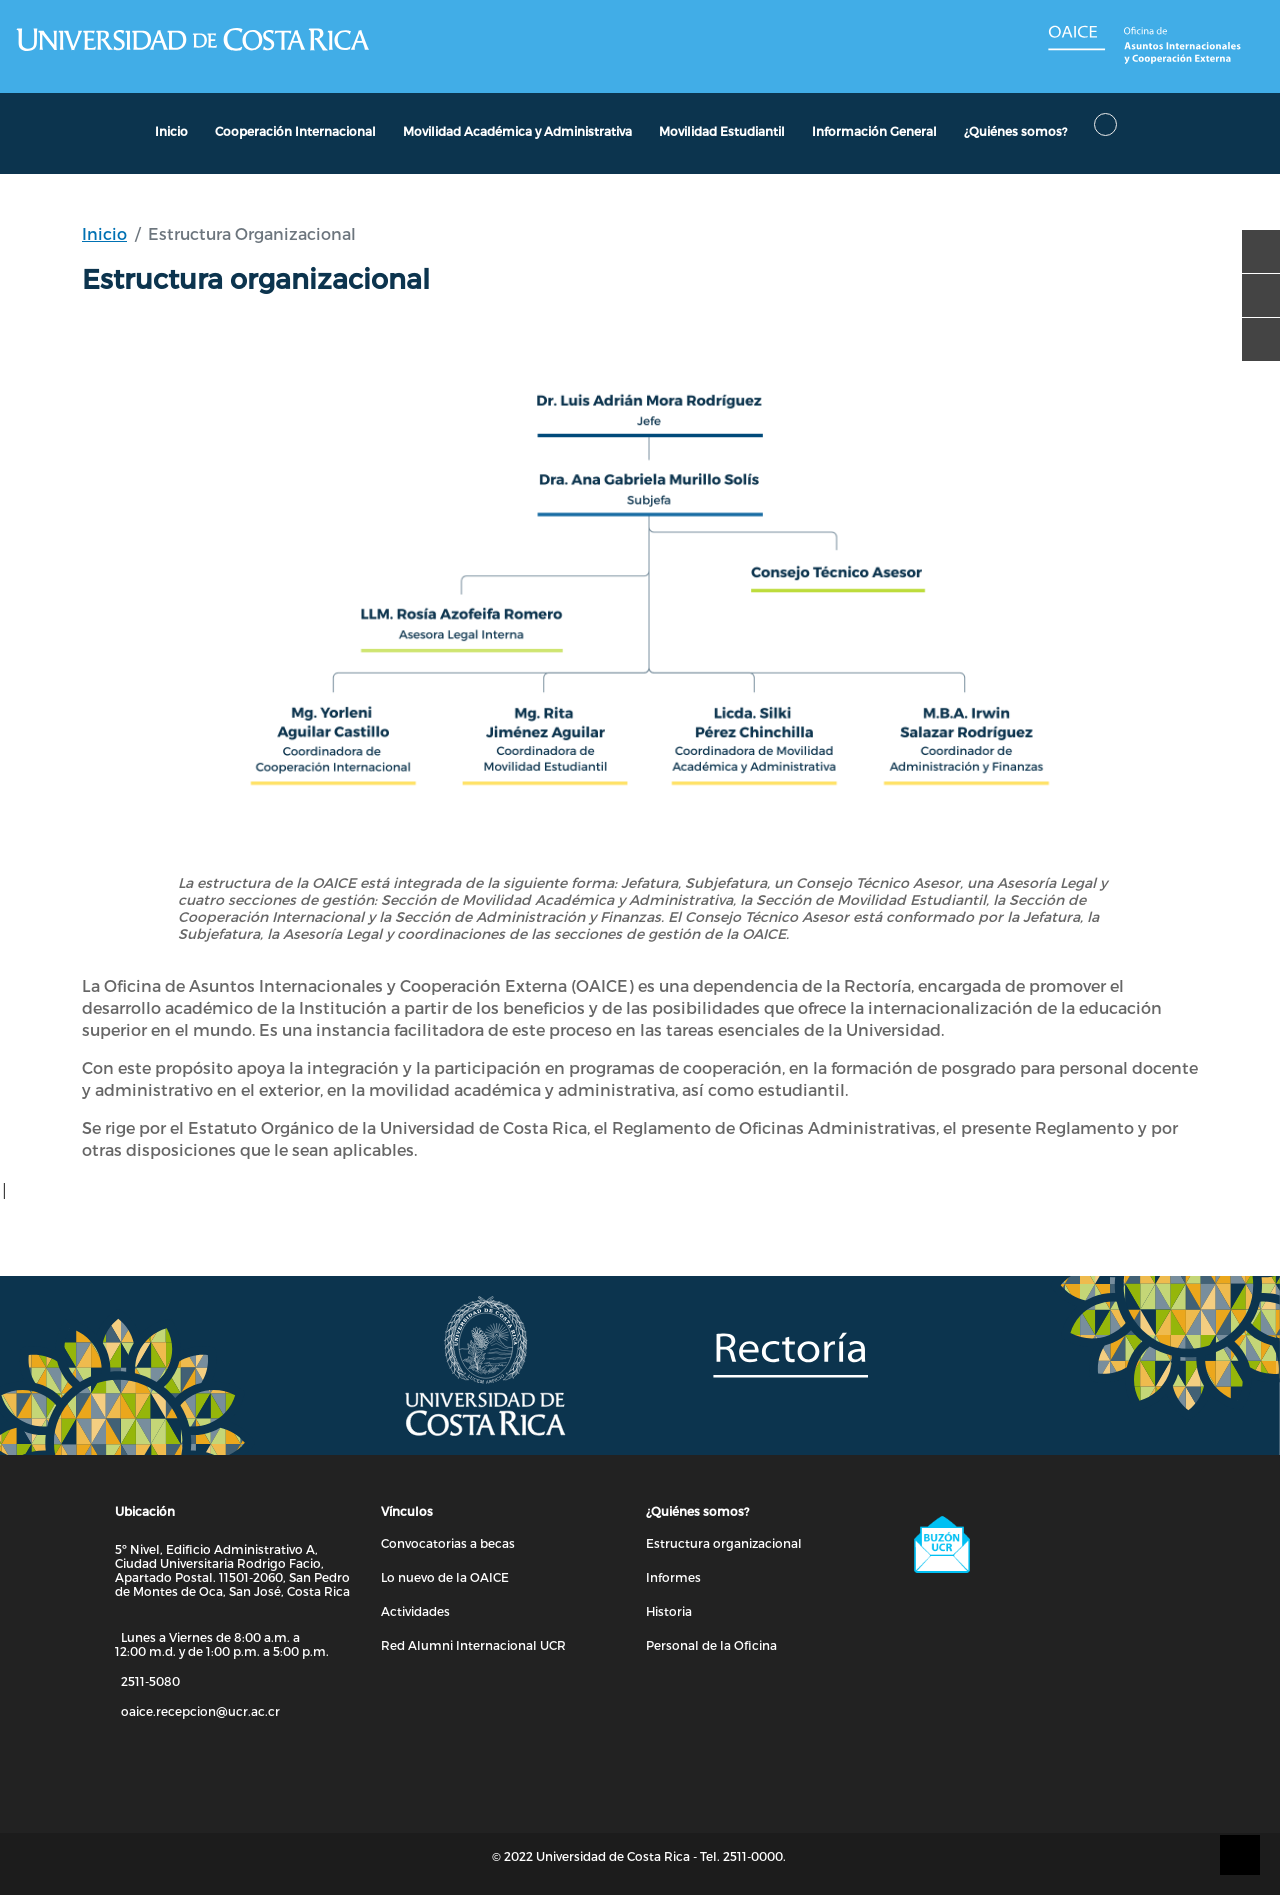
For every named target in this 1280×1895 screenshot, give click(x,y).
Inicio (104, 233)
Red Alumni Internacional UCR (473, 1645)
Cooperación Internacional (295, 131)
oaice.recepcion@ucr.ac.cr (200, 1711)
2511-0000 (753, 1856)
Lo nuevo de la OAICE (445, 1577)
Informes (673, 1577)
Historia (669, 1611)
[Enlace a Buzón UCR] (1033, 1545)
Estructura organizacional (724, 1543)
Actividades (415, 1611)
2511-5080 (150, 1681)
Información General (874, 131)
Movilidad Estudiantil (722, 131)
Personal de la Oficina (711, 1645)
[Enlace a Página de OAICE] (1148, 46)
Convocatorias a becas (448, 1543)
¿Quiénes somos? (1015, 131)
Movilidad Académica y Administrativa (517, 131)
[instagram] (1254, 330)
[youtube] (1254, 286)
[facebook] (1254, 242)
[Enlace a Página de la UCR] (192, 39)
